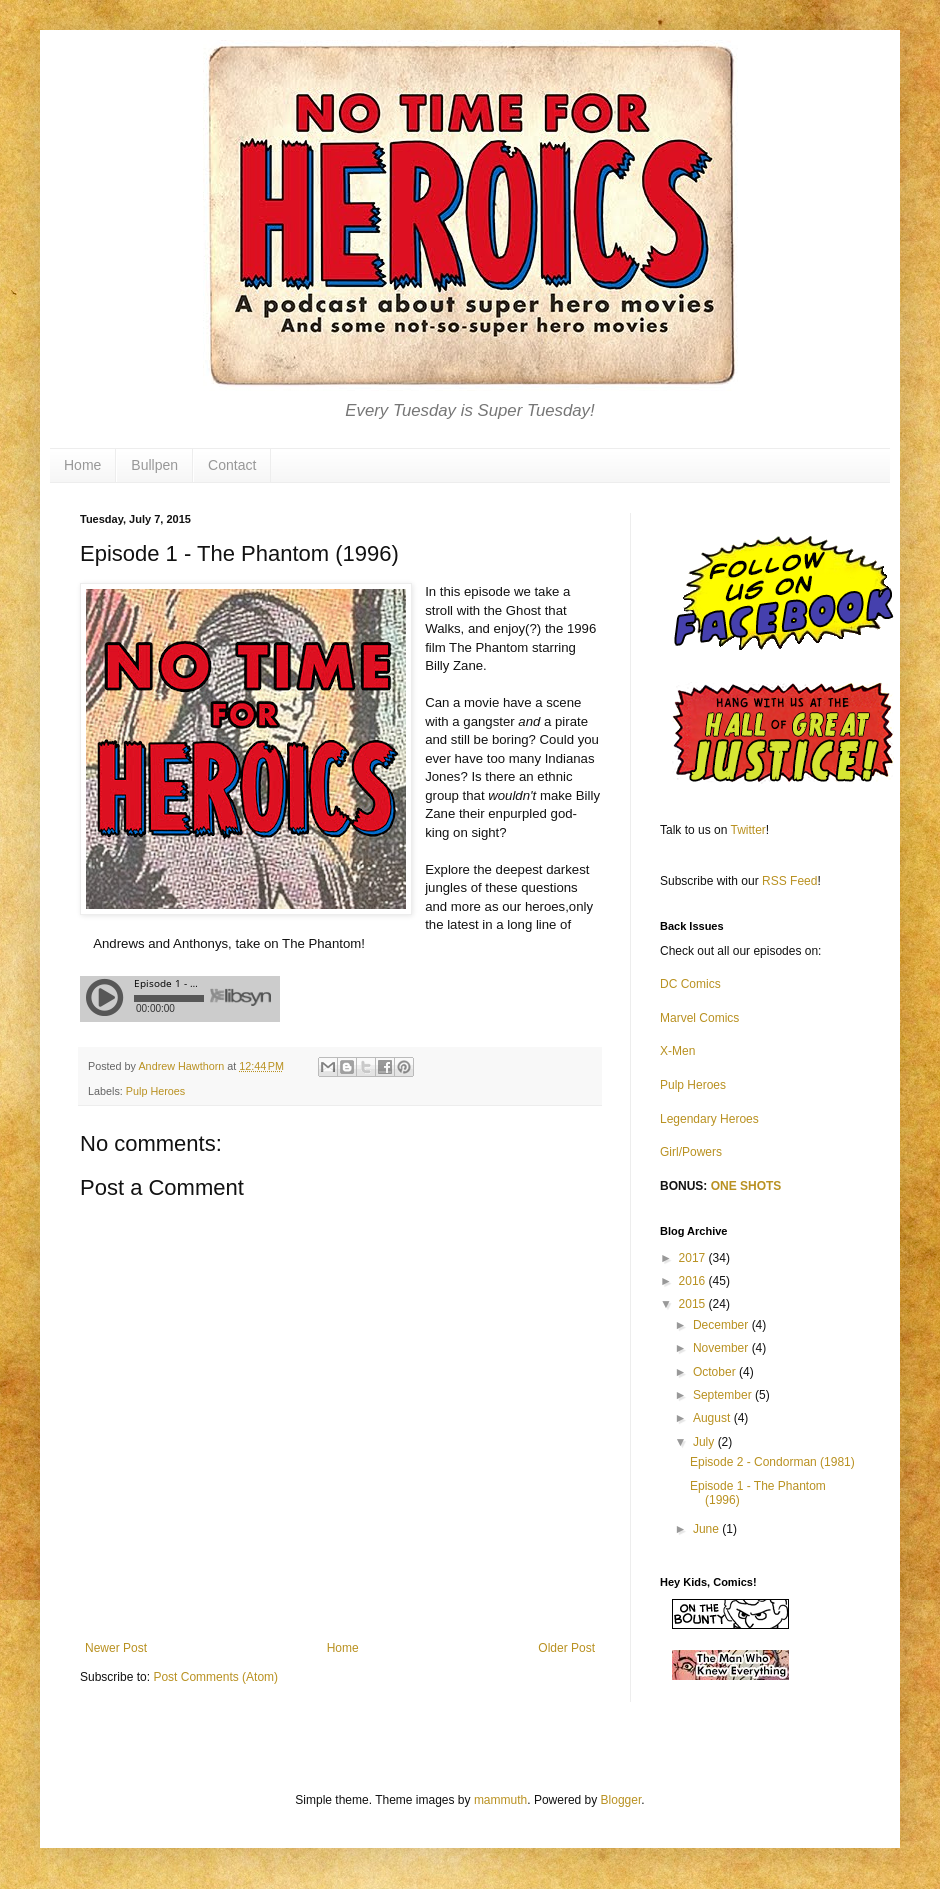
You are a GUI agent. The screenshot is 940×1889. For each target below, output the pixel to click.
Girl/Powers (691, 1152)
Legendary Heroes (709, 1119)
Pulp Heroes (155, 1091)
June (707, 1529)
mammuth (500, 1800)
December (722, 1325)
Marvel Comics (699, 1018)
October (716, 1372)
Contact (232, 465)
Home (82, 465)
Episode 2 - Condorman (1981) (772, 1462)
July (705, 1442)
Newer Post (116, 1648)
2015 (694, 1304)
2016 (694, 1281)
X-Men (677, 1051)
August (713, 1418)
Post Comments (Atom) (215, 1677)
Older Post (566, 1648)
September (724, 1395)
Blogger (621, 1800)
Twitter (748, 830)
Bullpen (154, 465)
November (722, 1348)
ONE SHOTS (746, 1186)
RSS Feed (789, 881)
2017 (694, 1258)
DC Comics (690, 984)
